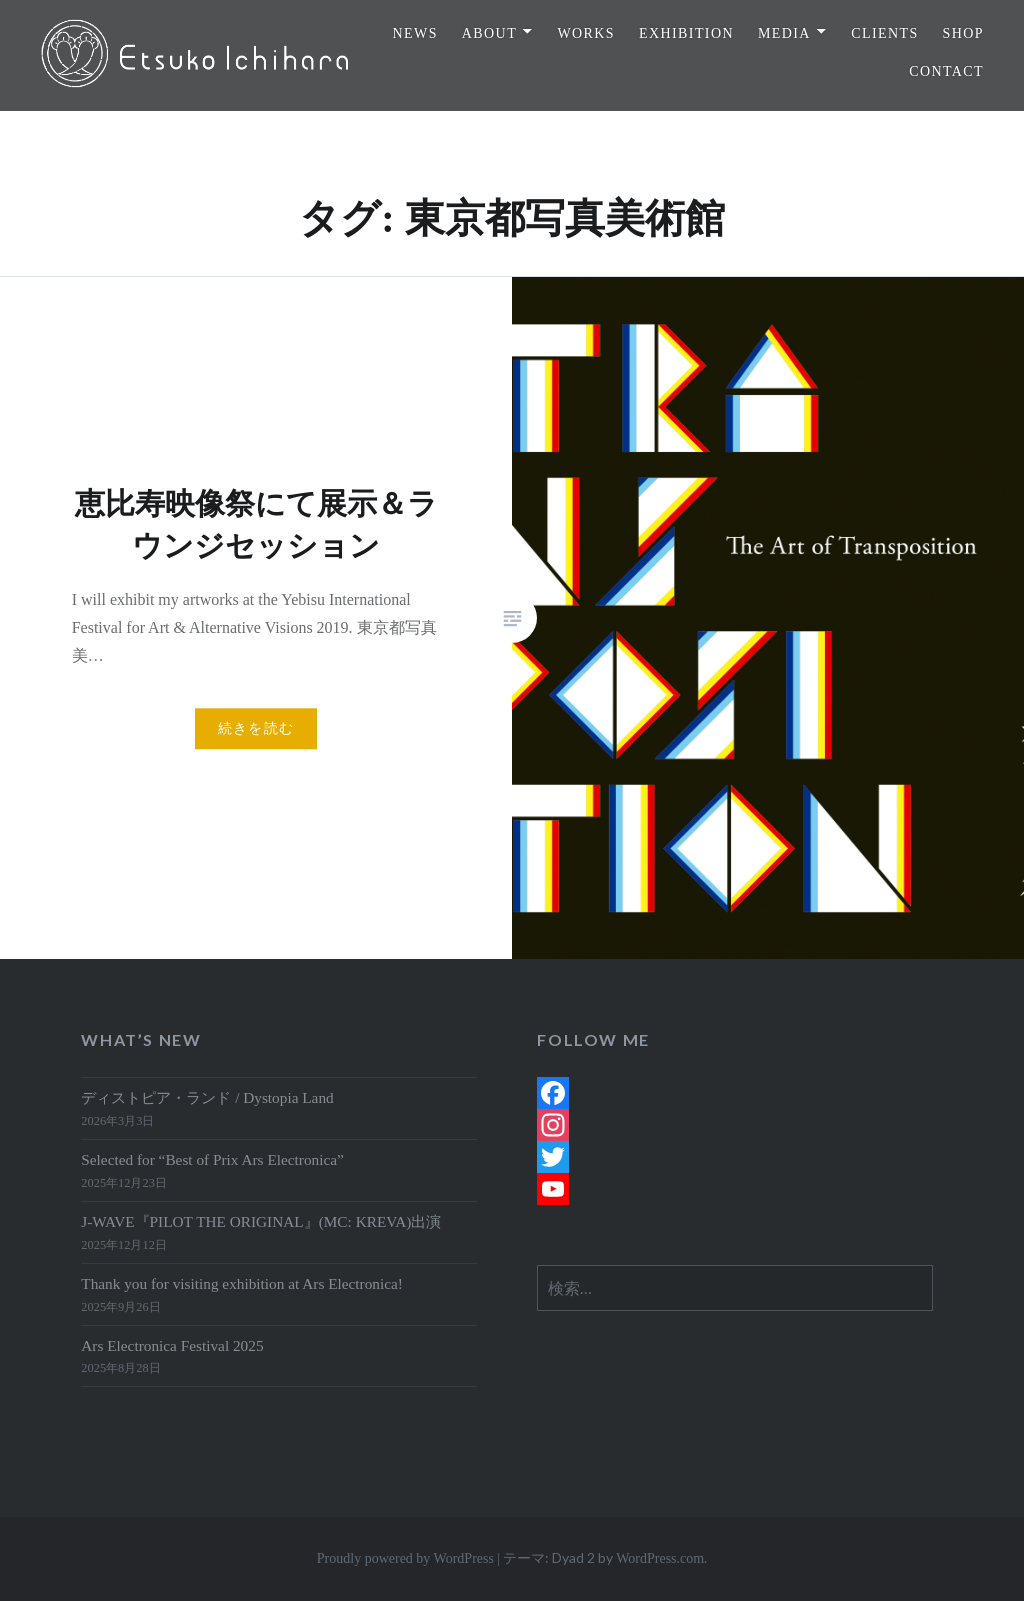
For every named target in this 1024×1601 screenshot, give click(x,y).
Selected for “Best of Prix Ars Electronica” (212, 1159)
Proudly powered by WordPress (405, 1558)
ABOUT (489, 33)
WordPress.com (660, 1558)
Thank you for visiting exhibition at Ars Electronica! (242, 1283)
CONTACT (946, 71)
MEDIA (784, 33)
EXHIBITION (686, 33)
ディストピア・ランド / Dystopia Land (207, 1097)
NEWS (415, 33)
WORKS (587, 33)
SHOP (963, 33)
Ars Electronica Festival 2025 (172, 1345)
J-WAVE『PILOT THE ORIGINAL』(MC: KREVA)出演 (261, 1221)
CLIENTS (884, 33)
